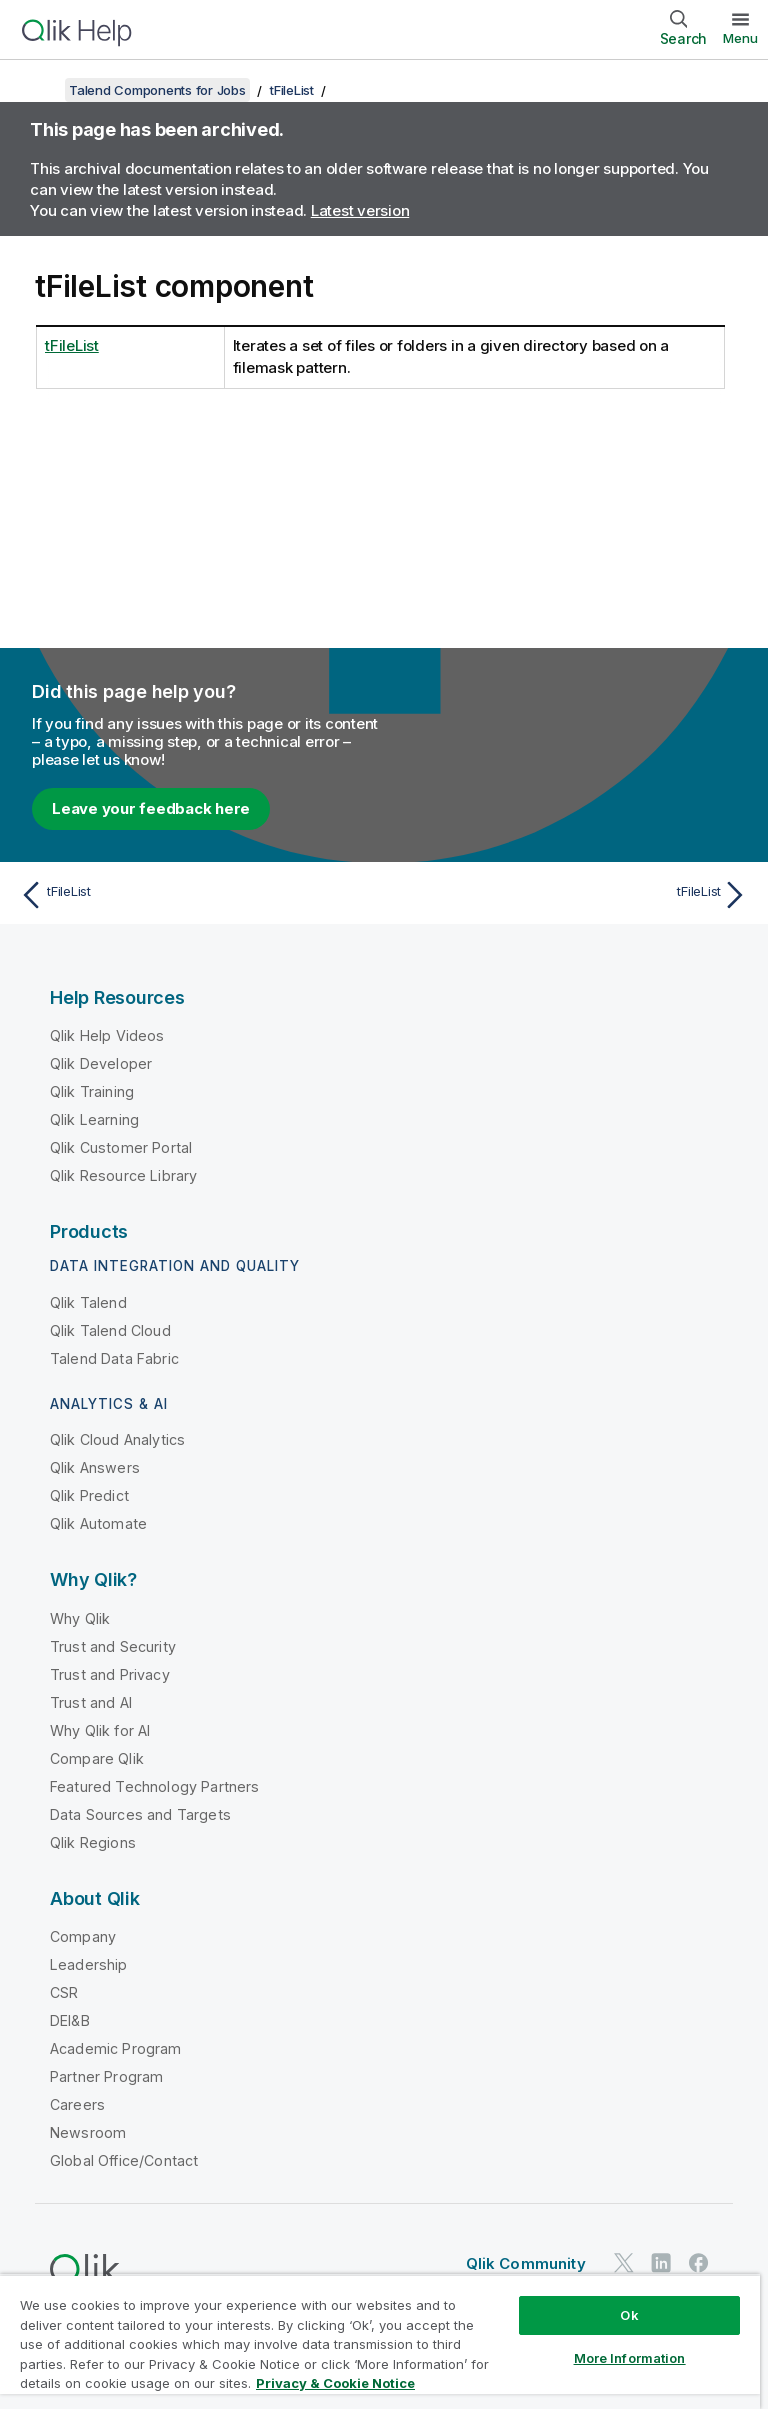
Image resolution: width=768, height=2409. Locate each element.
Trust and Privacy (110, 1674)
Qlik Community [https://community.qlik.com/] (526, 2263)
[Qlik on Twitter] (624, 2262)
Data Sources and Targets (140, 1814)
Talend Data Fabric (114, 1358)
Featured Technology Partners (154, 1786)
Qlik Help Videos (107, 1035)
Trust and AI (91, 1702)
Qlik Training (92, 1091)
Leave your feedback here (151, 808)
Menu (740, 38)
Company (83, 1936)
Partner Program (106, 2076)
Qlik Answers (95, 1467)
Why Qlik (80, 1618)
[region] (380, 2341)
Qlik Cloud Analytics (117, 1439)
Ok (629, 2315)
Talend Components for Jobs (157, 90)
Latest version (360, 210)
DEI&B (70, 2020)
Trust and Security (113, 1646)
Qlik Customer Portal (121, 1147)
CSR (64, 1992)
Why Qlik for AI (100, 1730)
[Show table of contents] (40, 90)
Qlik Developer (101, 1063)
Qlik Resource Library (123, 1175)
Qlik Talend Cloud (110, 1330)
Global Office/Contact (124, 2160)
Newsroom (88, 2132)
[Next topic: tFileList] (572, 895)
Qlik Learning (94, 1119)
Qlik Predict (89, 1495)
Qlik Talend (88, 1302)
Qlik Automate (98, 1523)
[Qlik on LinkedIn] (661, 2262)
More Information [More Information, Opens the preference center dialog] (630, 2358)
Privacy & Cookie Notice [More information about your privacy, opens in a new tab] (335, 2383)
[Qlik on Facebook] (699, 2262)
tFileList (292, 90)
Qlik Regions (93, 1842)
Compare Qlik (97, 1758)
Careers (77, 2104)
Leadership (89, 1964)
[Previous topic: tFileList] (196, 895)
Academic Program (116, 2048)
